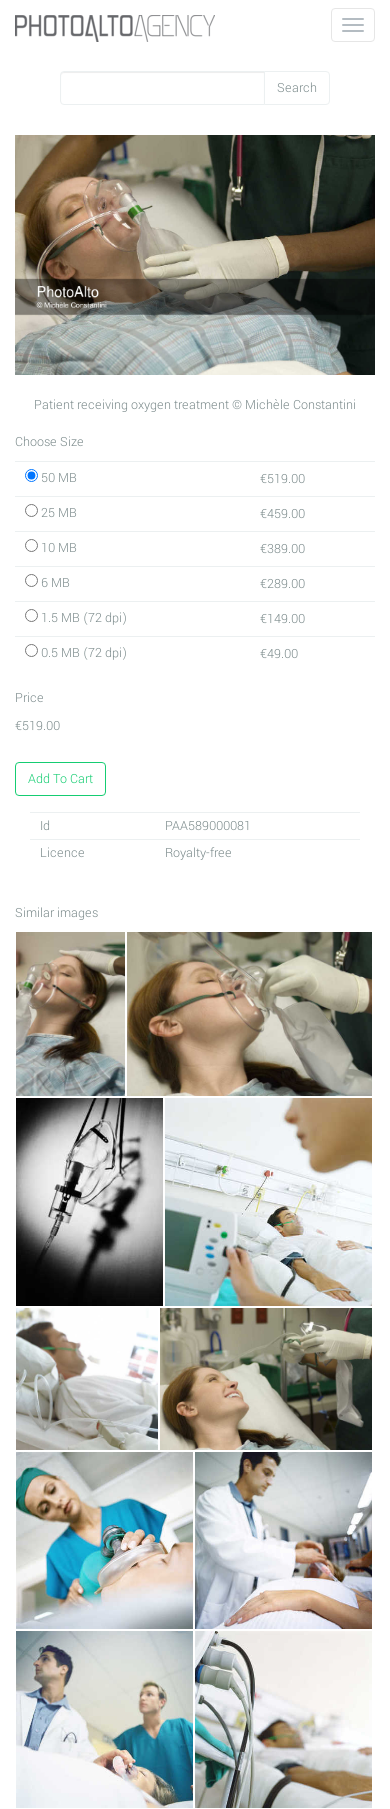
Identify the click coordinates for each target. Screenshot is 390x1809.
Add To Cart (60, 779)
